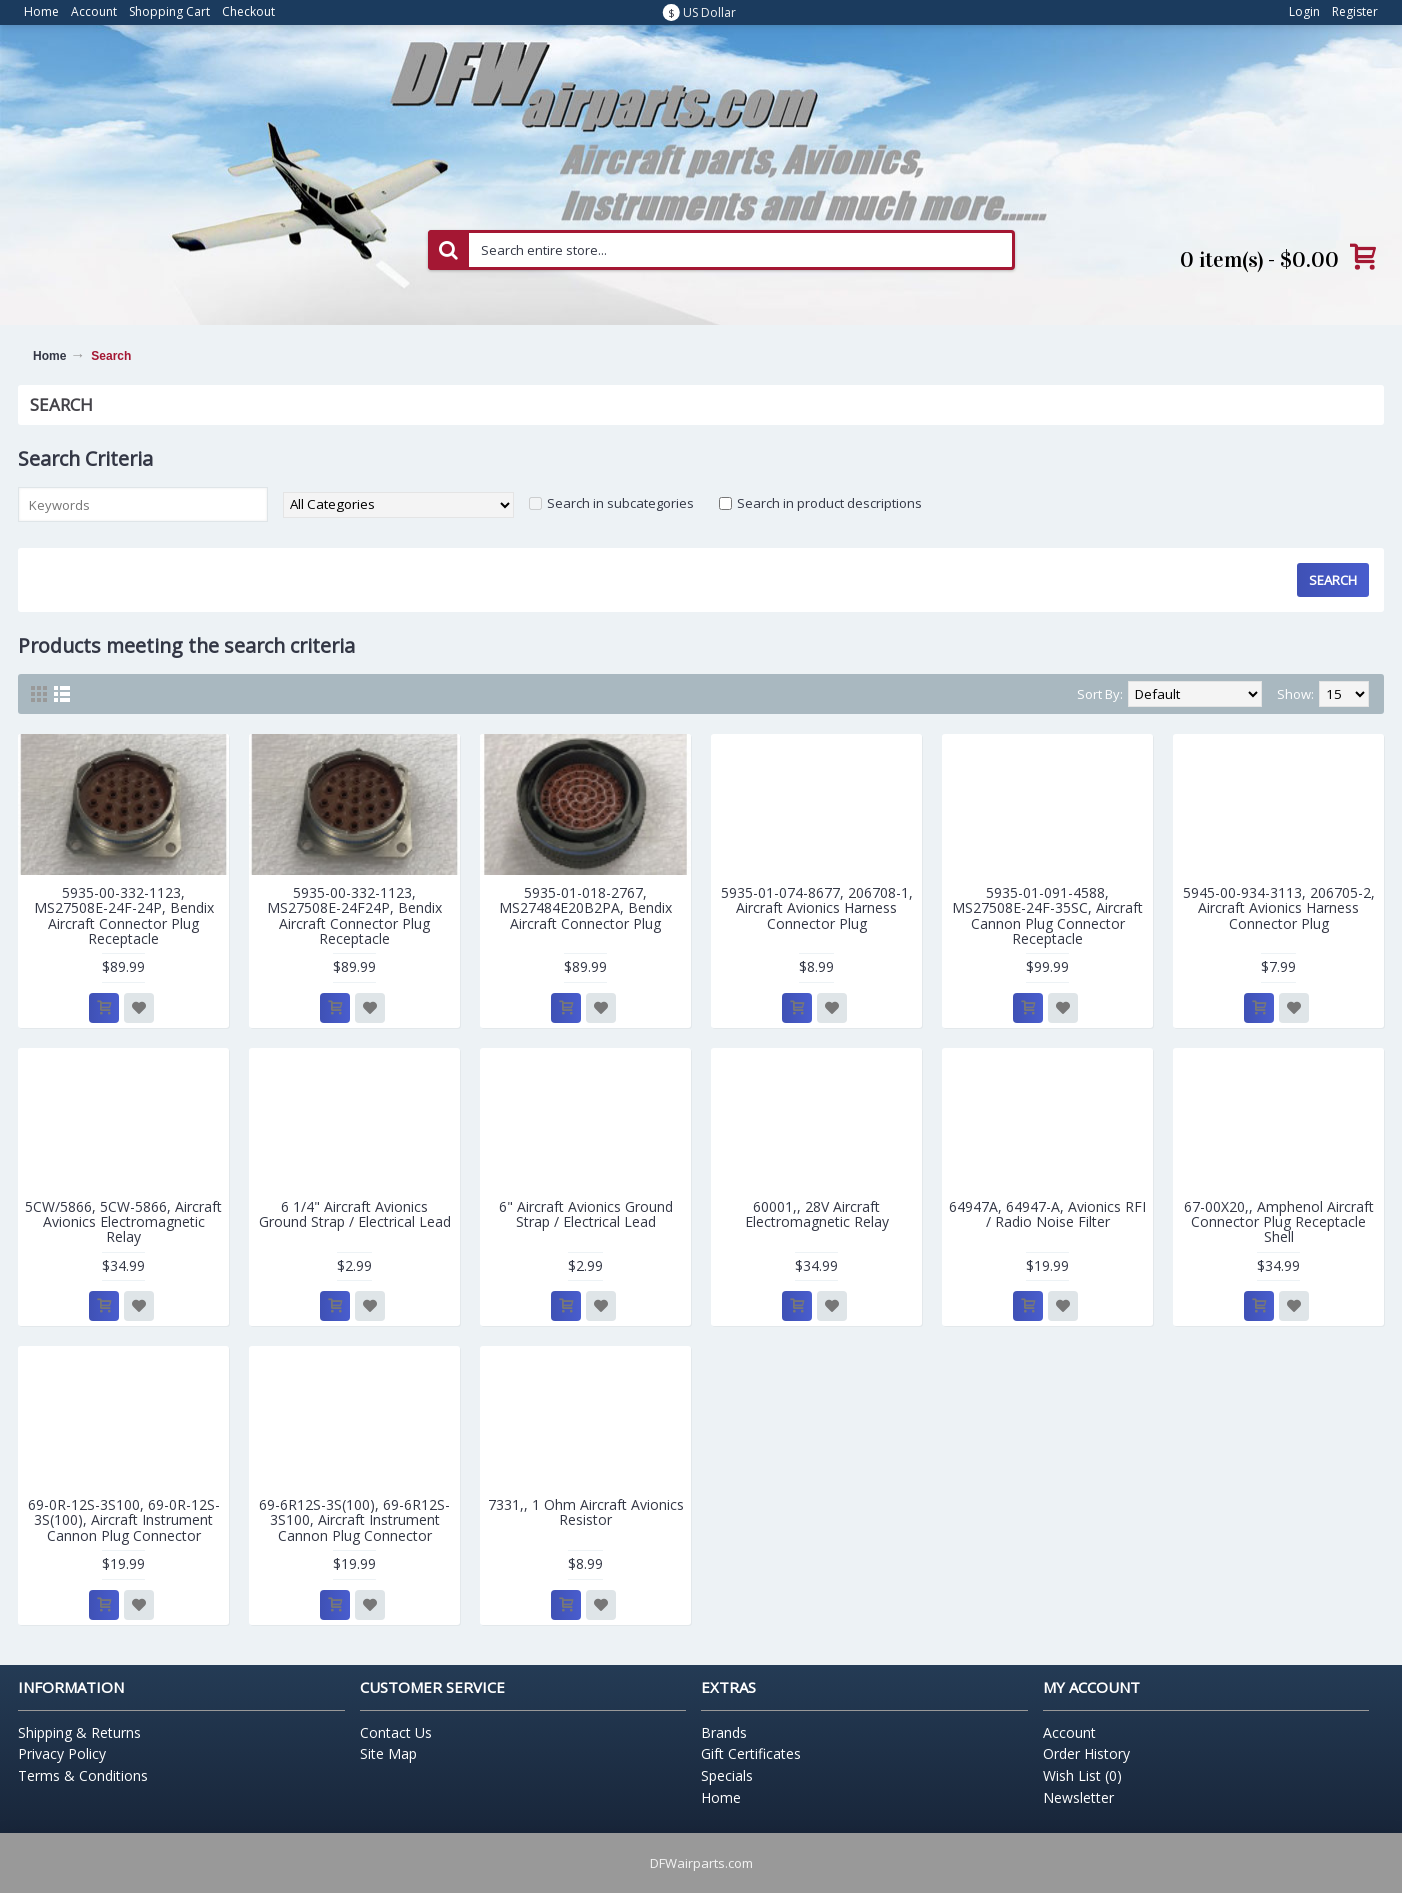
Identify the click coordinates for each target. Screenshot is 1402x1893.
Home (49, 356)
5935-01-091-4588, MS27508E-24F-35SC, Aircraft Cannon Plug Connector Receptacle (1047, 915)
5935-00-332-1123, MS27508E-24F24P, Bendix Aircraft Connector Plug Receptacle (354, 915)
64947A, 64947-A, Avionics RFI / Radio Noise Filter (1047, 1214)
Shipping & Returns (79, 1732)
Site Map (388, 1753)
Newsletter (1078, 1797)
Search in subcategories (620, 503)
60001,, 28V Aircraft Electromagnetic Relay (817, 1214)
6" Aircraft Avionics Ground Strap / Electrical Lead (586, 1214)
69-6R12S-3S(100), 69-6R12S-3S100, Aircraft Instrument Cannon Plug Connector (354, 1520)
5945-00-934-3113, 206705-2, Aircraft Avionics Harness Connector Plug (1279, 908)
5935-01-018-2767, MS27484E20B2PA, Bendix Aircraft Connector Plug (585, 908)
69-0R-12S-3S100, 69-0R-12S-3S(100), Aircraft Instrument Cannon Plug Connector (124, 1520)
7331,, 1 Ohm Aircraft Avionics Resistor (586, 1512)
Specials (727, 1775)
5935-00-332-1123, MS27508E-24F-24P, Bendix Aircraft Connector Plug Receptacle (124, 915)
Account (1069, 1732)
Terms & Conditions (83, 1775)
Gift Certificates (751, 1753)
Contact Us (396, 1732)
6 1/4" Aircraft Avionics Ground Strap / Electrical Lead (355, 1214)
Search (111, 356)
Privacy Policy (62, 1753)
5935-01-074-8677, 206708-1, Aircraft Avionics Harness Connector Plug (817, 908)
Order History (1086, 1753)
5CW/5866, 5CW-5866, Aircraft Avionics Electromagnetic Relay (123, 1222)
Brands (724, 1732)
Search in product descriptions (829, 503)
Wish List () (1082, 1775)
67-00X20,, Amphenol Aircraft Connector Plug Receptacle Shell (1279, 1222)
